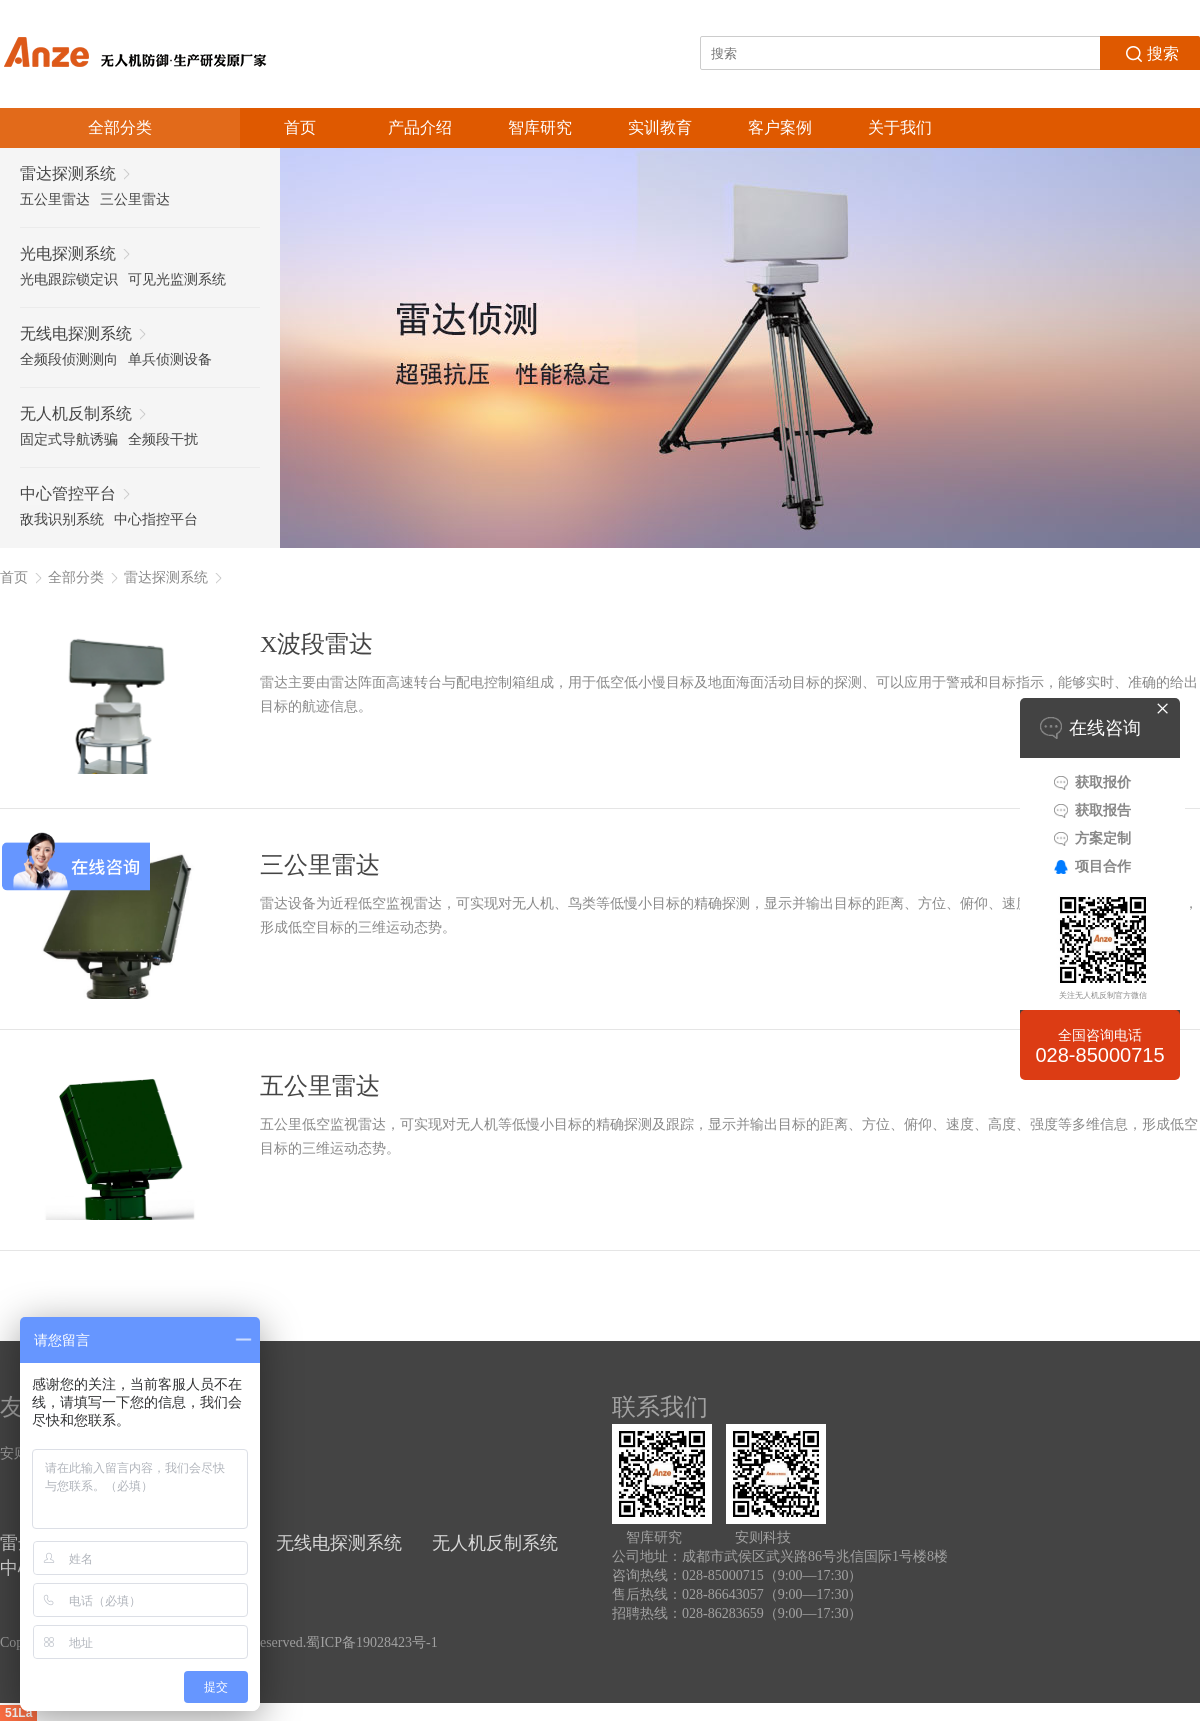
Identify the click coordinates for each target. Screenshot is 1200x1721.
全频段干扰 (163, 439)
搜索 (1150, 52)
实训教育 (660, 127)
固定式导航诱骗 (69, 439)
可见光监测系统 (177, 279)
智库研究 (540, 127)
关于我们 (900, 127)
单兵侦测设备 (170, 359)
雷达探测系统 (166, 577)
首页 (300, 127)
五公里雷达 (55, 199)
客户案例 (780, 127)
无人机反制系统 (495, 1543)
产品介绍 (420, 127)
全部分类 (76, 577)
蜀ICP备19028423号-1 (371, 1642)
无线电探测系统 (339, 1543)
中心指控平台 (156, 519)
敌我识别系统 (62, 519)
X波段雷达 (316, 644)
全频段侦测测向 (69, 359)
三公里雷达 (135, 199)
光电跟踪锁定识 (69, 279)
